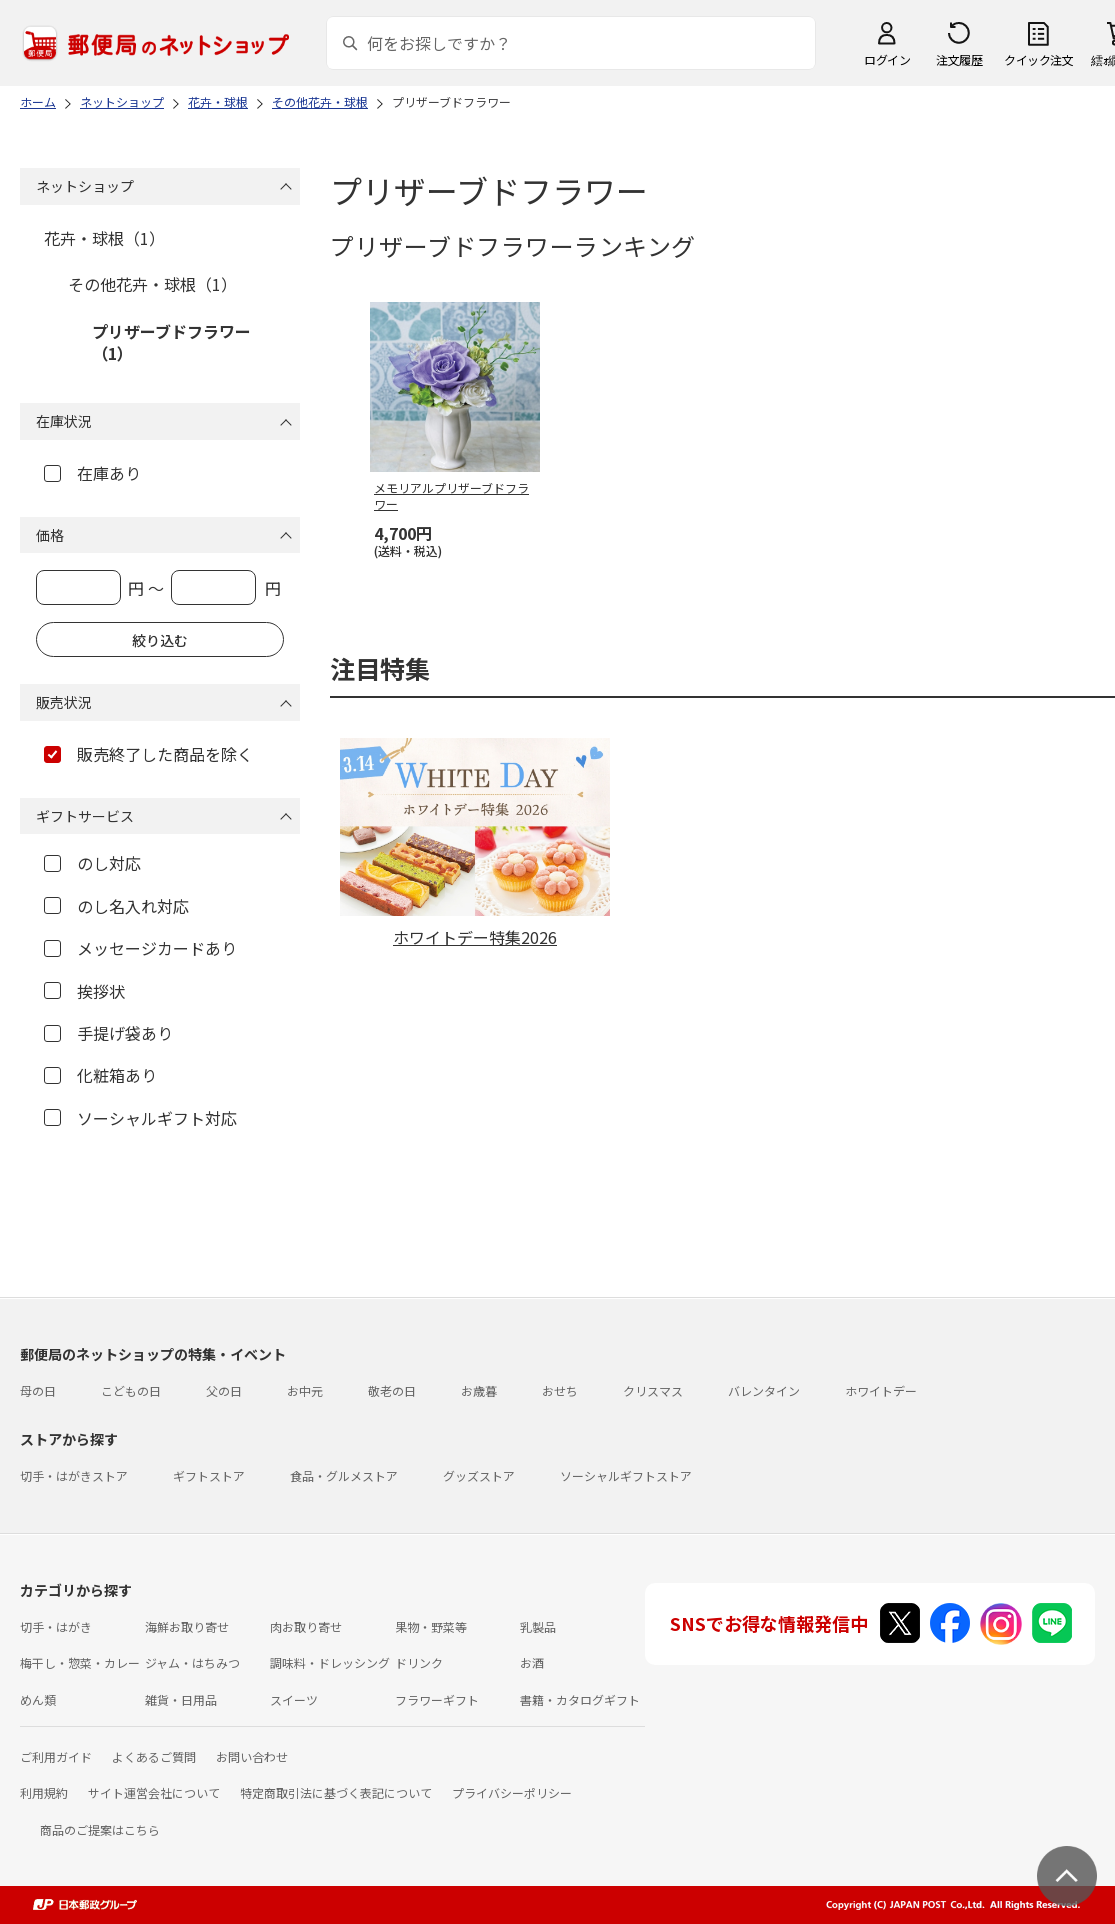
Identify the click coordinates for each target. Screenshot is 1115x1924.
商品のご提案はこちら (100, 1829)
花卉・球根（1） (104, 238)
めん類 (38, 1699)
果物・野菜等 (431, 1626)
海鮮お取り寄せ (187, 1626)
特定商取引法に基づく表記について (336, 1792)
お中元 (305, 1390)
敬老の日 (392, 1390)
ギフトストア (209, 1475)
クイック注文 (1038, 59)
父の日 (224, 1390)
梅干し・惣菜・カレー (80, 1662)
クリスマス (653, 1390)
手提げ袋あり (108, 1033)
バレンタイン (764, 1390)
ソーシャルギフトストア (626, 1475)
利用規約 (44, 1792)
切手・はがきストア (74, 1475)
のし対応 (92, 863)
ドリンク (419, 1662)
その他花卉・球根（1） (152, 284)
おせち (560, 1390)
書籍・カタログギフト (580, 1699)
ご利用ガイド (56, 1756)
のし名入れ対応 (116, 906)
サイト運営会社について (154, 1792)
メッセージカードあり (140, 948)
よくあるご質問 (154, 1756)
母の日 (38, 1390)
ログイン (887, 59)
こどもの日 (131, 1390)
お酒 (532, 1662)
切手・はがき (56, 1626)
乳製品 (538, 1626)
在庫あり (92, 473)
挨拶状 (84, 991)
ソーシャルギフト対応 (140, 1118)
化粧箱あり (100, 1075)
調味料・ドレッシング (330, 1662)
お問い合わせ (252, 1756)
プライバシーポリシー (512, 1792)
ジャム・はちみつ (192, 1662)
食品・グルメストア (344, 1475)
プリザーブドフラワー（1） (171, 342)
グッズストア (479, 1475)
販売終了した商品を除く (148, 754)
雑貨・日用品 (181, 1699)
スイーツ (294, 1699)
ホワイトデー (881, 1390)
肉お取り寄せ (306, 1626)
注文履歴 (959, 59)
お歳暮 (479, 1390)
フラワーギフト (437, 1699)
